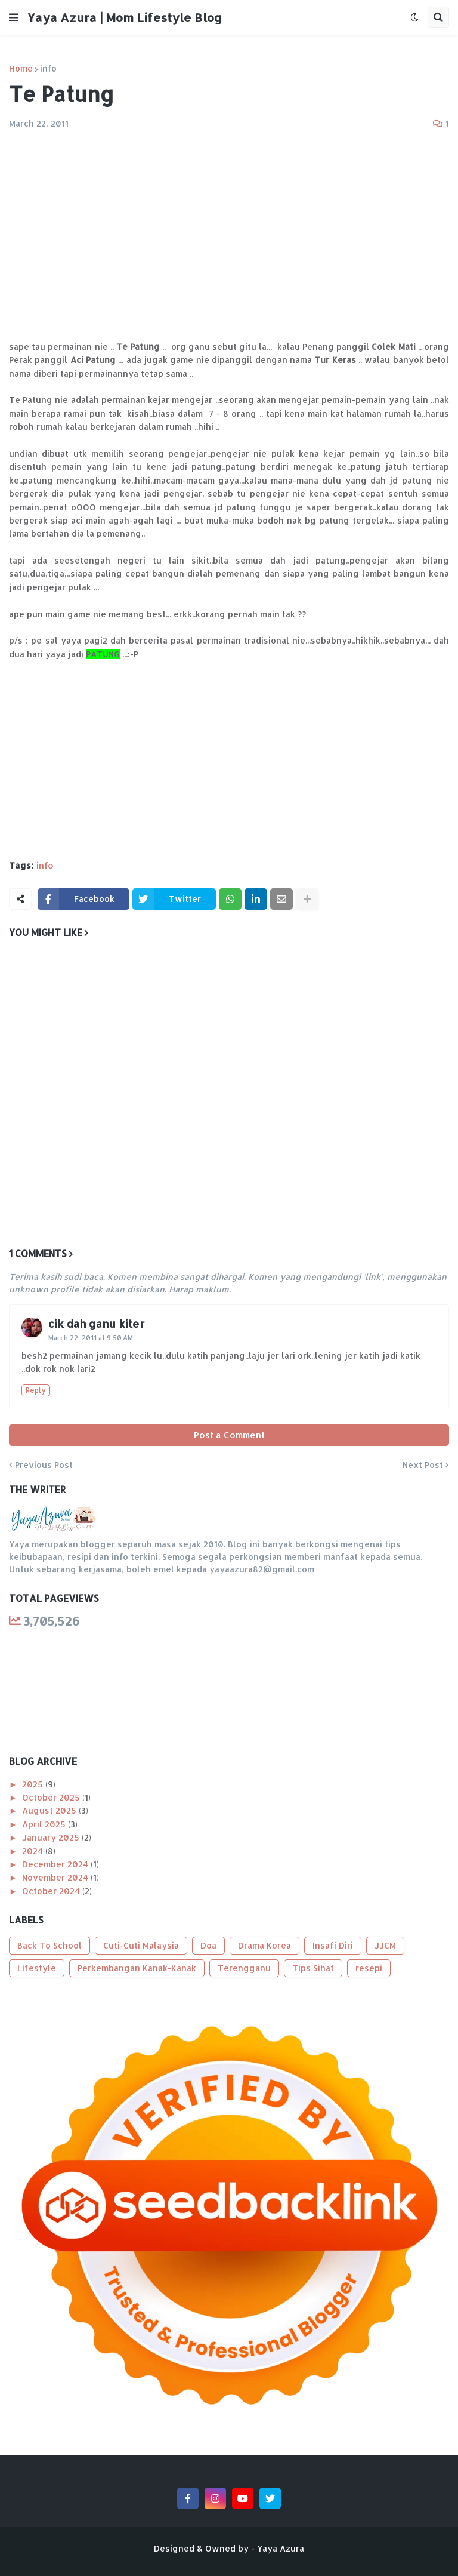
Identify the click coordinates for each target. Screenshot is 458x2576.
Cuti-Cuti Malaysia (141, 1945)
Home (21, 68)
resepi (368, 1968)
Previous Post (44, 1465)
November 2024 (56, 1877)
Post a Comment (229, 1435)
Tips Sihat (313, 1968)
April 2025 (45, 1824)
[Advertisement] (229, 241)
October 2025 (52, 1797)
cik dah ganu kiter (96, 1323)
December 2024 (56, 1864)
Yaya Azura (280, 2548)
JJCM (385, 1945)
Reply (36, 1390)
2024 (33, 1851)
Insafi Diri (332, 1945)
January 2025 (52, 1837)
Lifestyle (36, 1968)
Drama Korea (264, 1945)
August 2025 (50, 1810)
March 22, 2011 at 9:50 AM (90, 1338)
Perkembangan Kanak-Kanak (137, 1968)
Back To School (49, 1945)
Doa (208, 1945)
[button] (13, 17)
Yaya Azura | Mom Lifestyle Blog (124, 17)
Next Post (423, 1465)
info (48, 68)
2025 (33, 1784)
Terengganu (244, 1968)
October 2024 (52, 1891)
